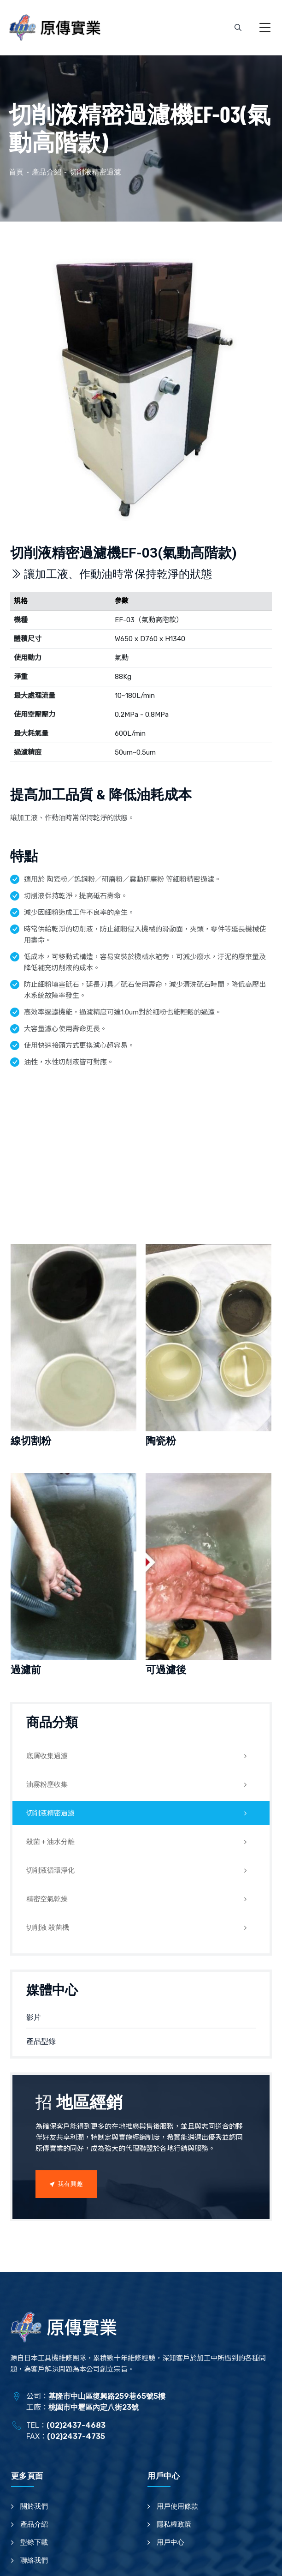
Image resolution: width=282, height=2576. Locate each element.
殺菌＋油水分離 (50, 1841)
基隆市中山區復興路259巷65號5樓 (106, 2396)
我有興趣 (66, 2183)
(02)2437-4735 (76, 2436)
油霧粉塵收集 (47, 1784)
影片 (33, 2017)
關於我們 (34, 2506)
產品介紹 (34, 2524)
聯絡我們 (34, 2560)
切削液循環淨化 (50, 1870)
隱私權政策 (174, 2524)
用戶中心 (170, 2542)
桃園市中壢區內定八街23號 (93, 2407)
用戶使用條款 (177, 2506)
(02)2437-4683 (76, 2425)
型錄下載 (34, 2542)
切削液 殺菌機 (47, 1927)
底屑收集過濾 (47, 1756)
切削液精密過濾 (50, 1813)
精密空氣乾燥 (47, 1899)
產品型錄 (41, 2041)
